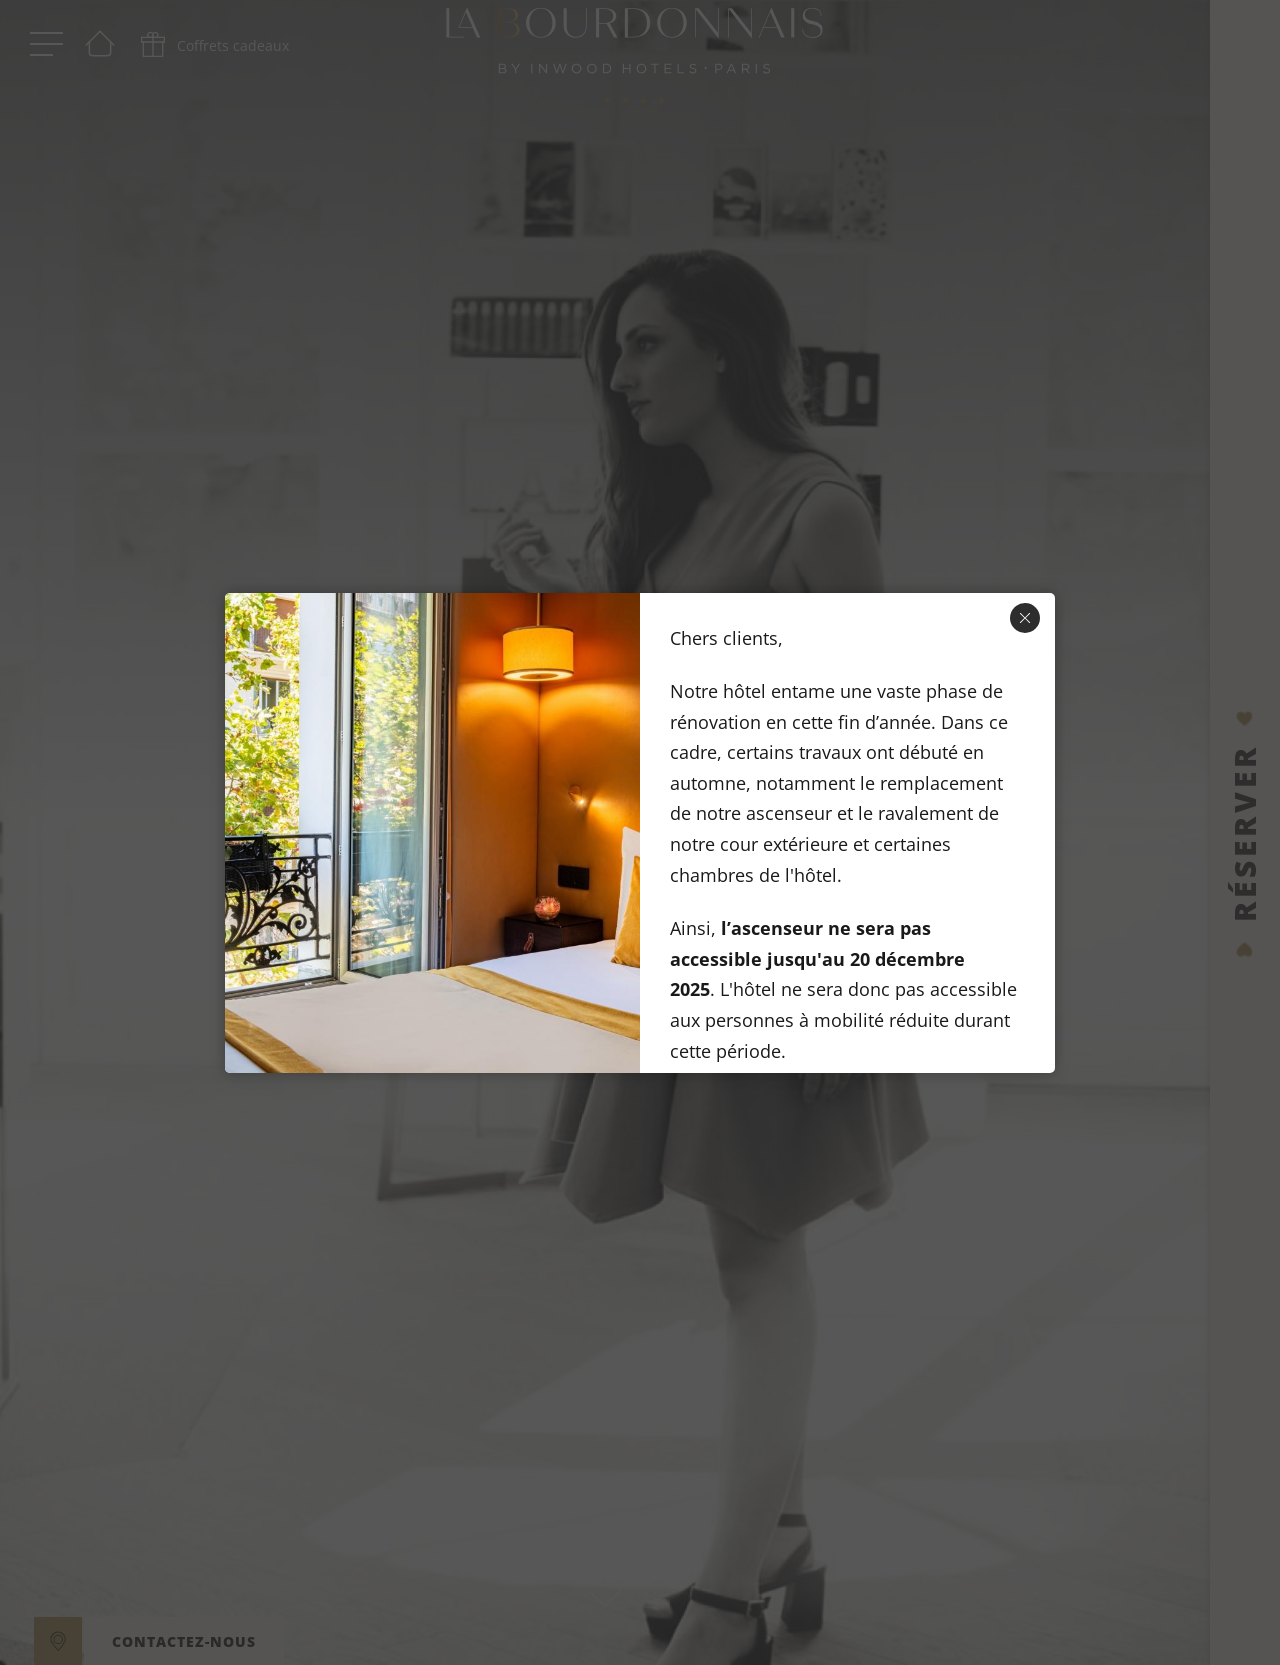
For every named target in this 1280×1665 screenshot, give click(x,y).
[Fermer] (1025, 618)
